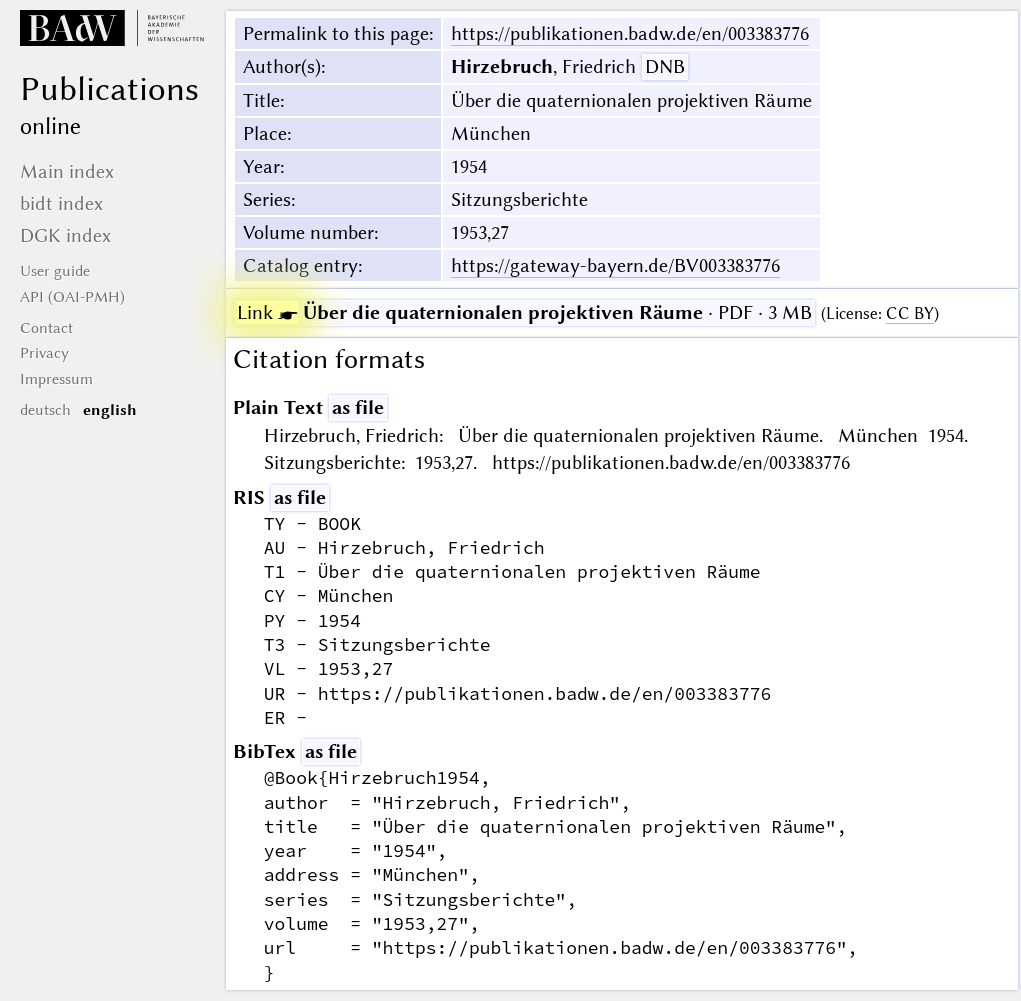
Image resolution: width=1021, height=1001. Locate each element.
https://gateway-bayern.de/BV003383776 (615, 265)
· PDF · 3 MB (524, 312)
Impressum (56, 379)
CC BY (910, 313)
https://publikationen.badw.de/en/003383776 (630, 33)
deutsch (45, 410)
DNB (665, 66)
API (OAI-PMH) (72, 297)
